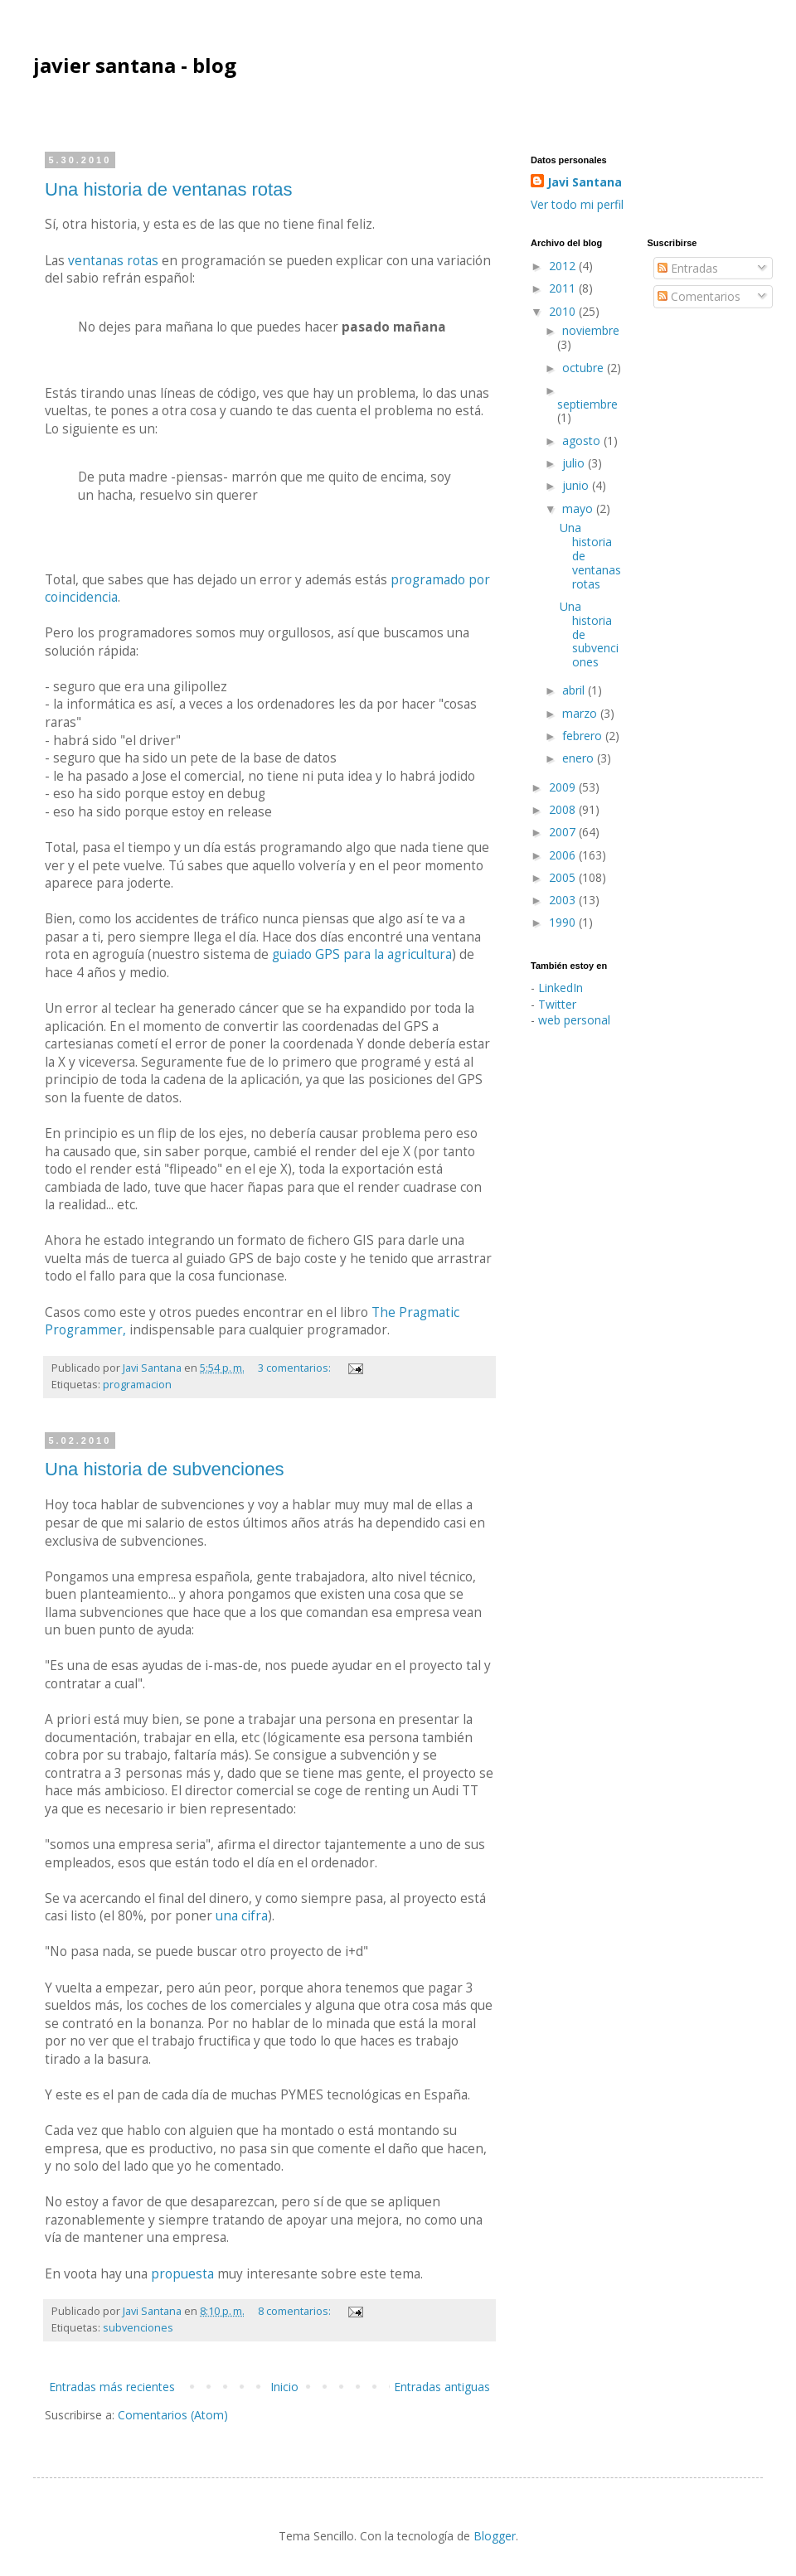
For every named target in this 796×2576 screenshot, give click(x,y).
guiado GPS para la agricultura (362, 954)
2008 (564, 809)
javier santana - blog (134, 65)
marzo (581, 713)
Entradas (688, 268)
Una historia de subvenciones (164, 1469)
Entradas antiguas (442, 2386)
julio (575, 463)
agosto (583, 440)
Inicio (284, 2386)
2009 (564, 787)
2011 (564, 288)
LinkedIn (560, 987)
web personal (574, 1020)
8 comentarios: (295, 2311)
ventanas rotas (113, 260)
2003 (564, 900)
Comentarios (699, 296)
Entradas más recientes (112, 2386)
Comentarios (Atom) (173, 2415)
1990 (564, 922)
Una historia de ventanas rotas (168, 189)
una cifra (242, 1916)
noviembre (590, 330)
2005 (564, 877)
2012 (564, 266)
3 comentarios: (295, 1368)
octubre (584, 367)
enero (579, 758)
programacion (137, 1385)
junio (577, 485)
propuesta (182, 2274)
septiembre (587, 404)
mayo (579, 508)
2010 (564, 311)
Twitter (557, 1004)
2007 (564, 832)
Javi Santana (584, 182)
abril (575, 690)
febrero (583, 735)
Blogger (494, 2536)
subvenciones (138, 2328)
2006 (564, 855)
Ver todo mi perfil (577, 204)
